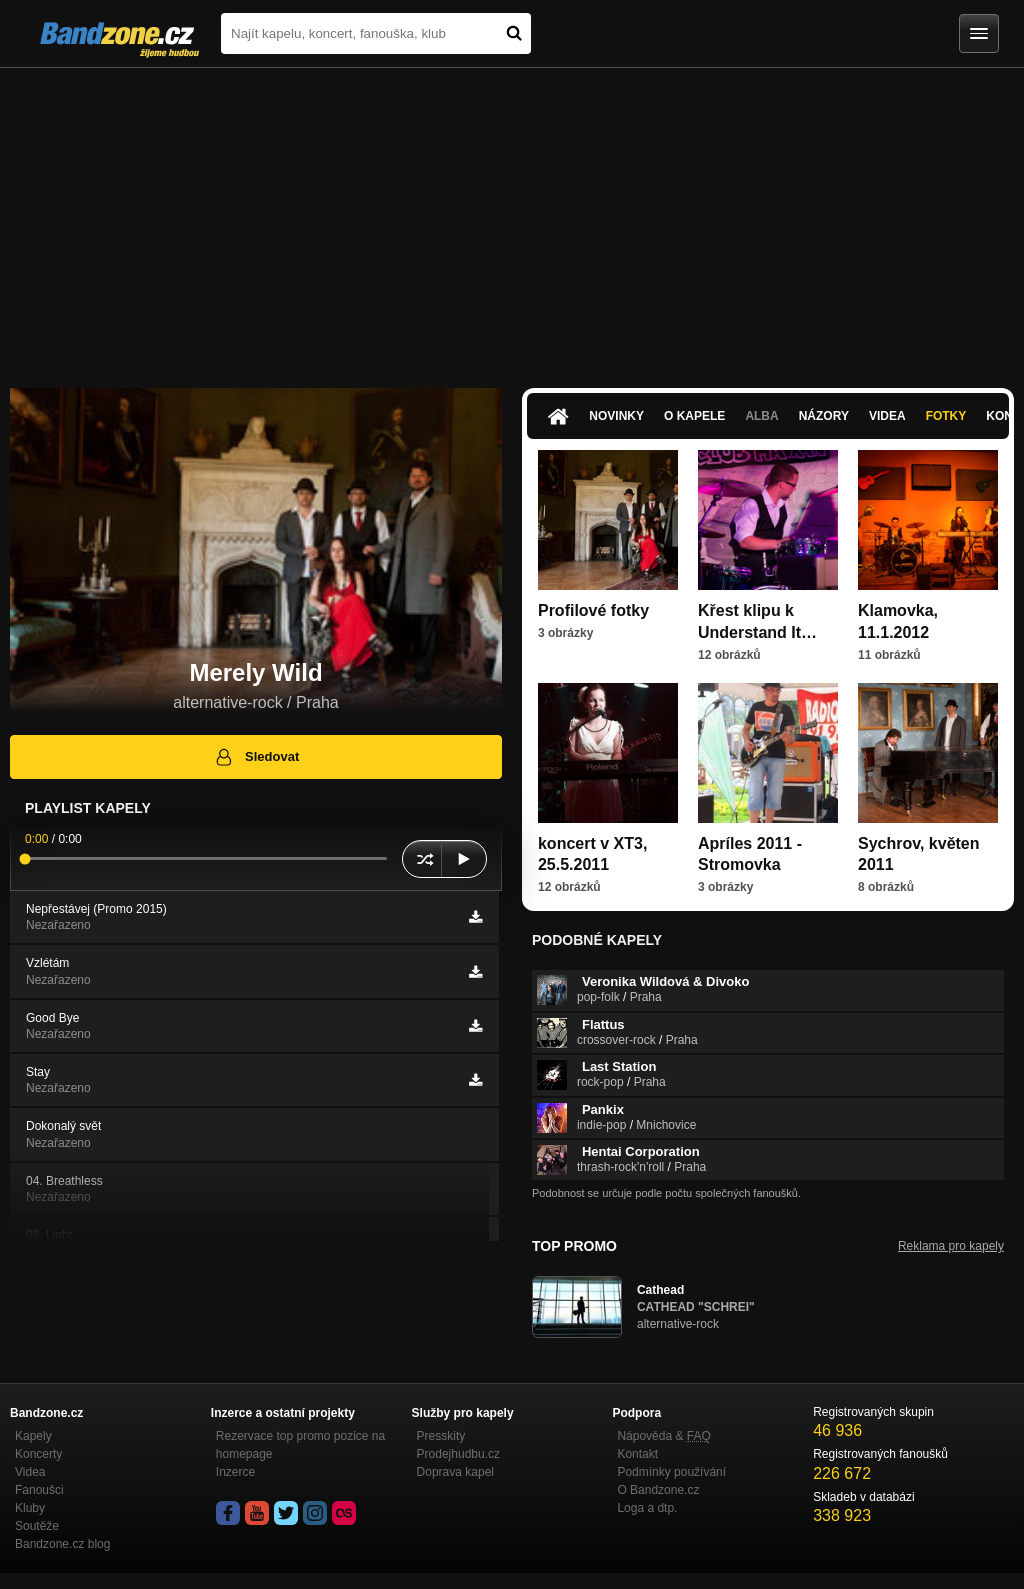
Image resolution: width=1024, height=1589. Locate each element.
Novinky (616, 416)
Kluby (30, 1508)
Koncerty (38, 1454)
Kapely (33, 1436)
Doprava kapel (455, 1472)
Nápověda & (663, 1436)
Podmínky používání (671, 1472)
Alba (761, 416)
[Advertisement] (512, 218)
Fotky (946, 416)
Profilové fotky (593, 610)
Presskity (441, 1436)
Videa (887, 416)
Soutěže (37, 1526)
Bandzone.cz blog (62, 1544)
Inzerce (235, 1472)
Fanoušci (39, 1490)
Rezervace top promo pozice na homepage (300, 1445)
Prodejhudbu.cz (458, 1454)
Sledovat (256, 757)
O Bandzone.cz (658, 1490)
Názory (824, 416)
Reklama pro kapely (951, 1246)
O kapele (694, 416)
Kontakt (637, 1454)
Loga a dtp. (647, 1508)
